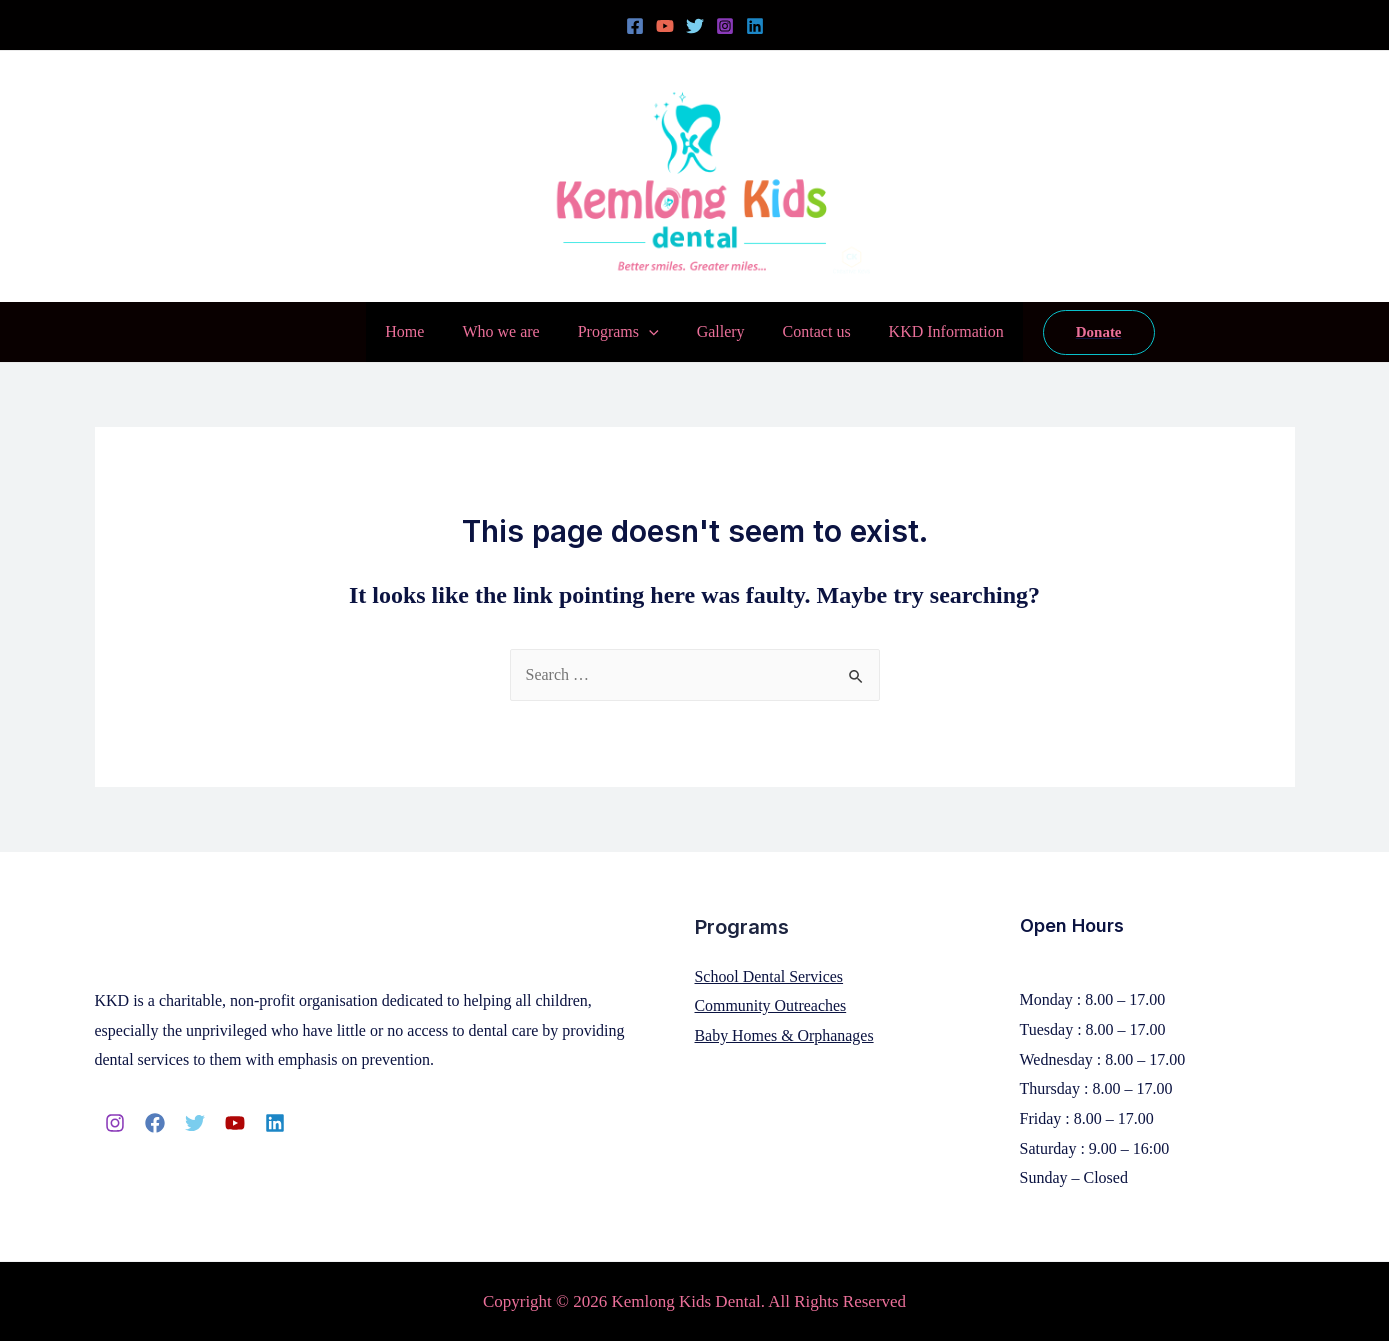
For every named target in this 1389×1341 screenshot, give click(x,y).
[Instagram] (725, 26)
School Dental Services (769, 976)
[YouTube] (665, 26)
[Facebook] (635, 26)
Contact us (808, 331)
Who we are (509, 331)
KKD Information (931, 331)
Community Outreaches (771, 1005)
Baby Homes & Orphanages (785, 1035)
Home (419, 331)
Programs (621, 332)
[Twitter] (695, 26)
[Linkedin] (755, 26)
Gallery (718, 331)
